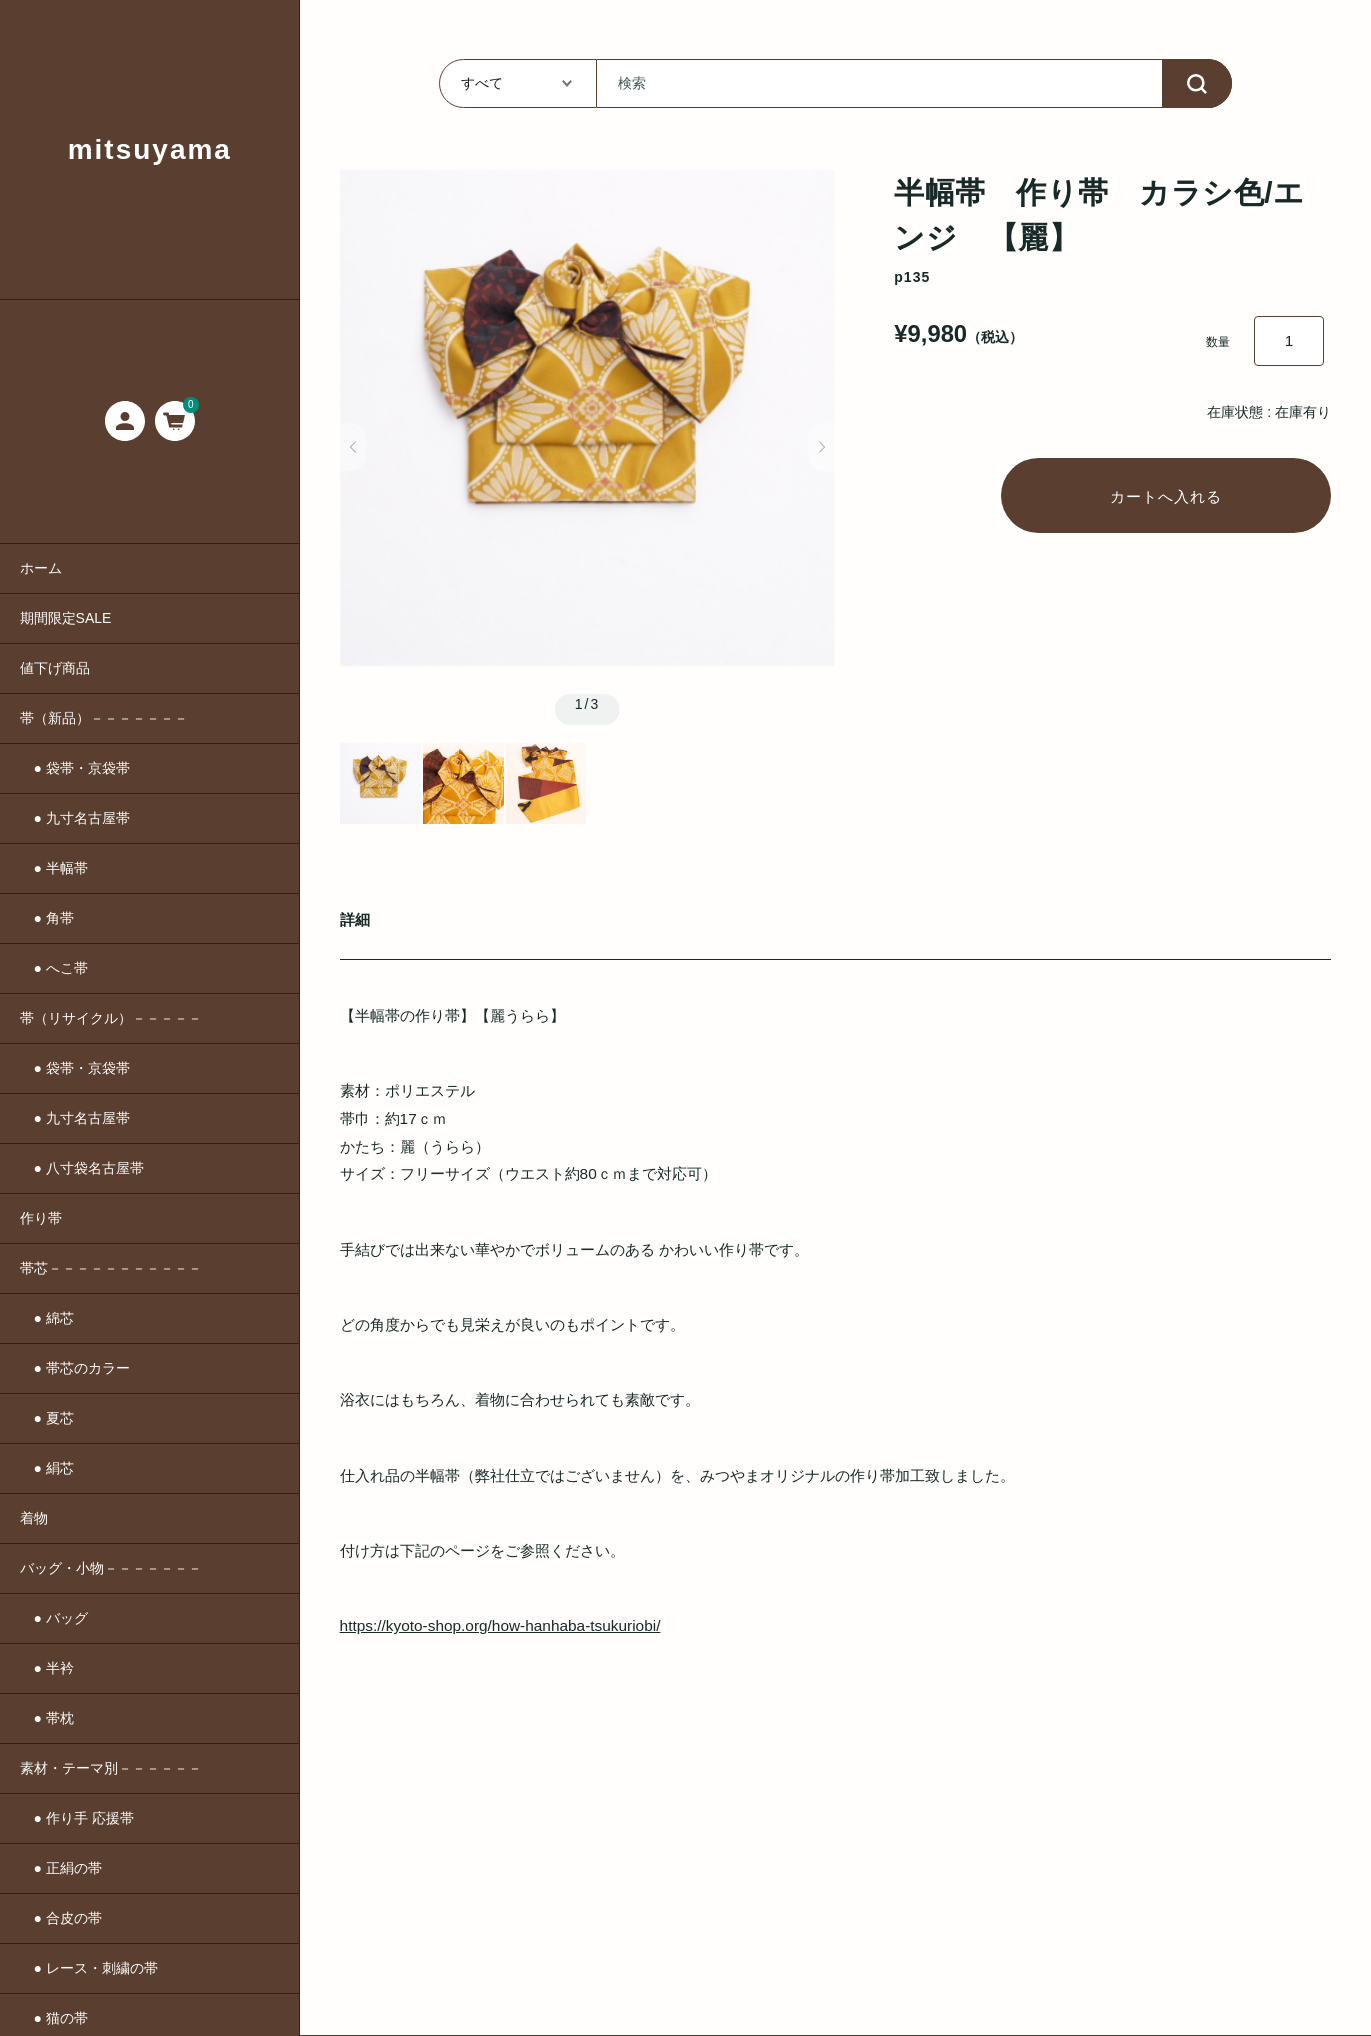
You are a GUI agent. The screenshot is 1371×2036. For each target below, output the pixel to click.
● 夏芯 (47, 1418)
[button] (353, 447)
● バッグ (54, 1618)
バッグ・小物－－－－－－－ (111, 1568)
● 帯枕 (47, 1718)
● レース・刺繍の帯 (89, 1968)
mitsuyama (150, 149)
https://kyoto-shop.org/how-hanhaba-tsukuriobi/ (500, 1625)
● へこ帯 (54, 968)
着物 (34, 1518)
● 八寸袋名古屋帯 (82, 1168)
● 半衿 (47, 1668)
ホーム (41, 568)
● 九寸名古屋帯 (75, 818)
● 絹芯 (47, 1468)
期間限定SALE (66, 618)
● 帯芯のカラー (75, 1368)
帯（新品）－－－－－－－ (104, 718)
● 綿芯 (47, 1318)
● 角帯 (47, 918)
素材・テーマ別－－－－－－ (111, 1768)
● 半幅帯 (54, 868)
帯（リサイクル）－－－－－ (111, 1018)
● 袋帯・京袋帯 (75, 768)
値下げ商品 (55, 668)
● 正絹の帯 (61, 1868)
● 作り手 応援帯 (77, 1818)
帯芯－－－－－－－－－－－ (111, 1268)
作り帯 (41, 1218)
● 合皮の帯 (61, 1918)
